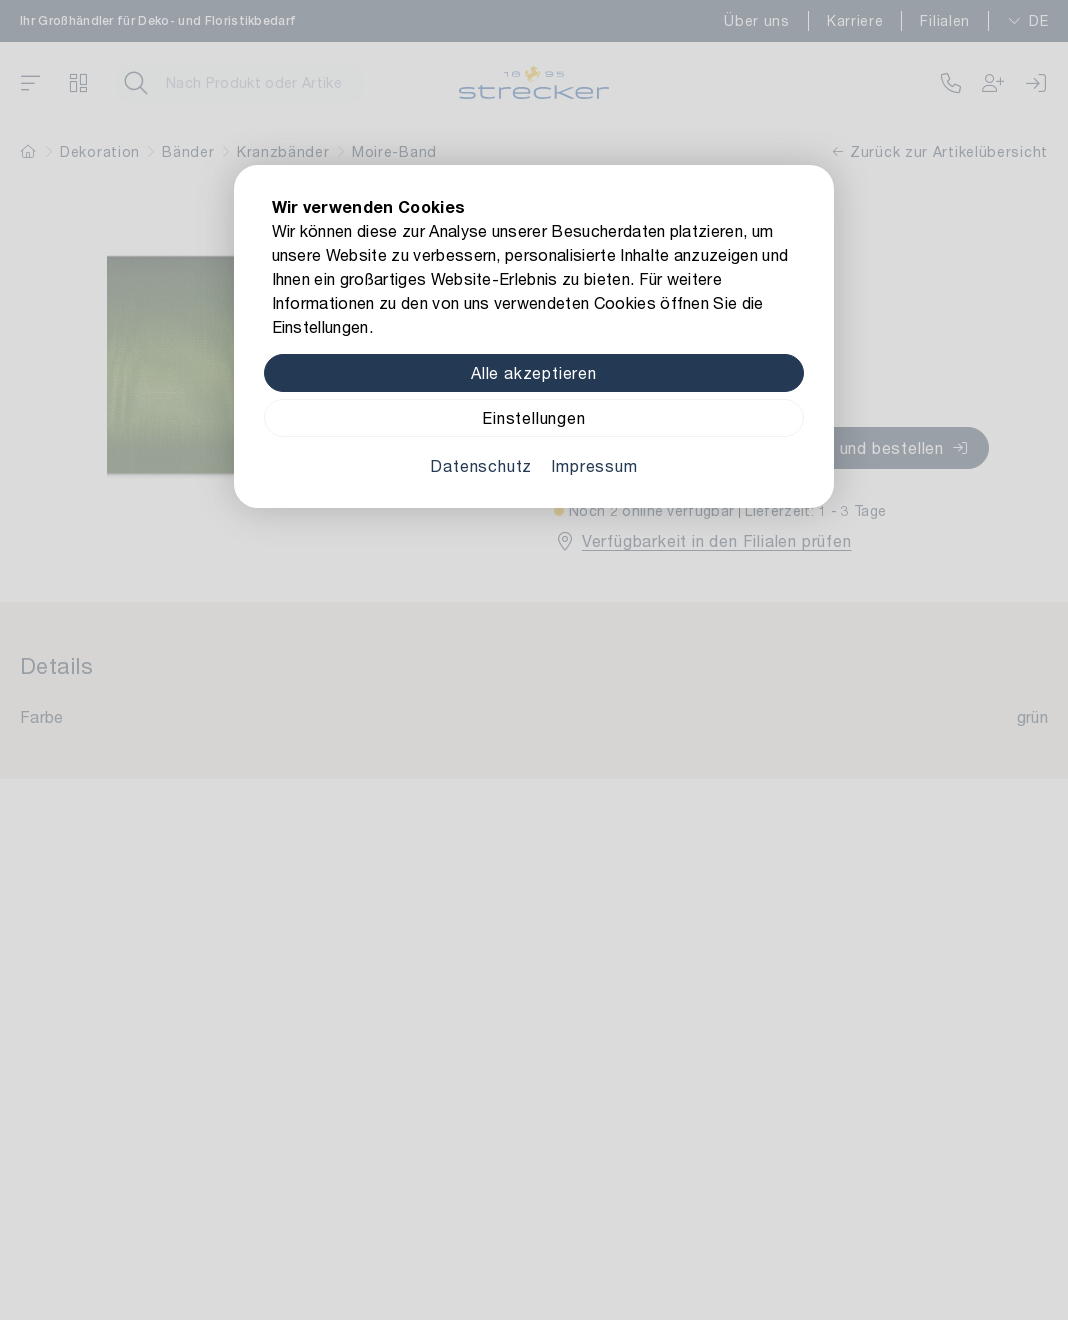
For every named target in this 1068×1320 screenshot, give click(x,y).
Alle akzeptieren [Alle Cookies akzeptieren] (534, 372)
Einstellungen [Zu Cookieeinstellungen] (533, 417)
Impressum (594, 465)
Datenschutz (481, 465)
